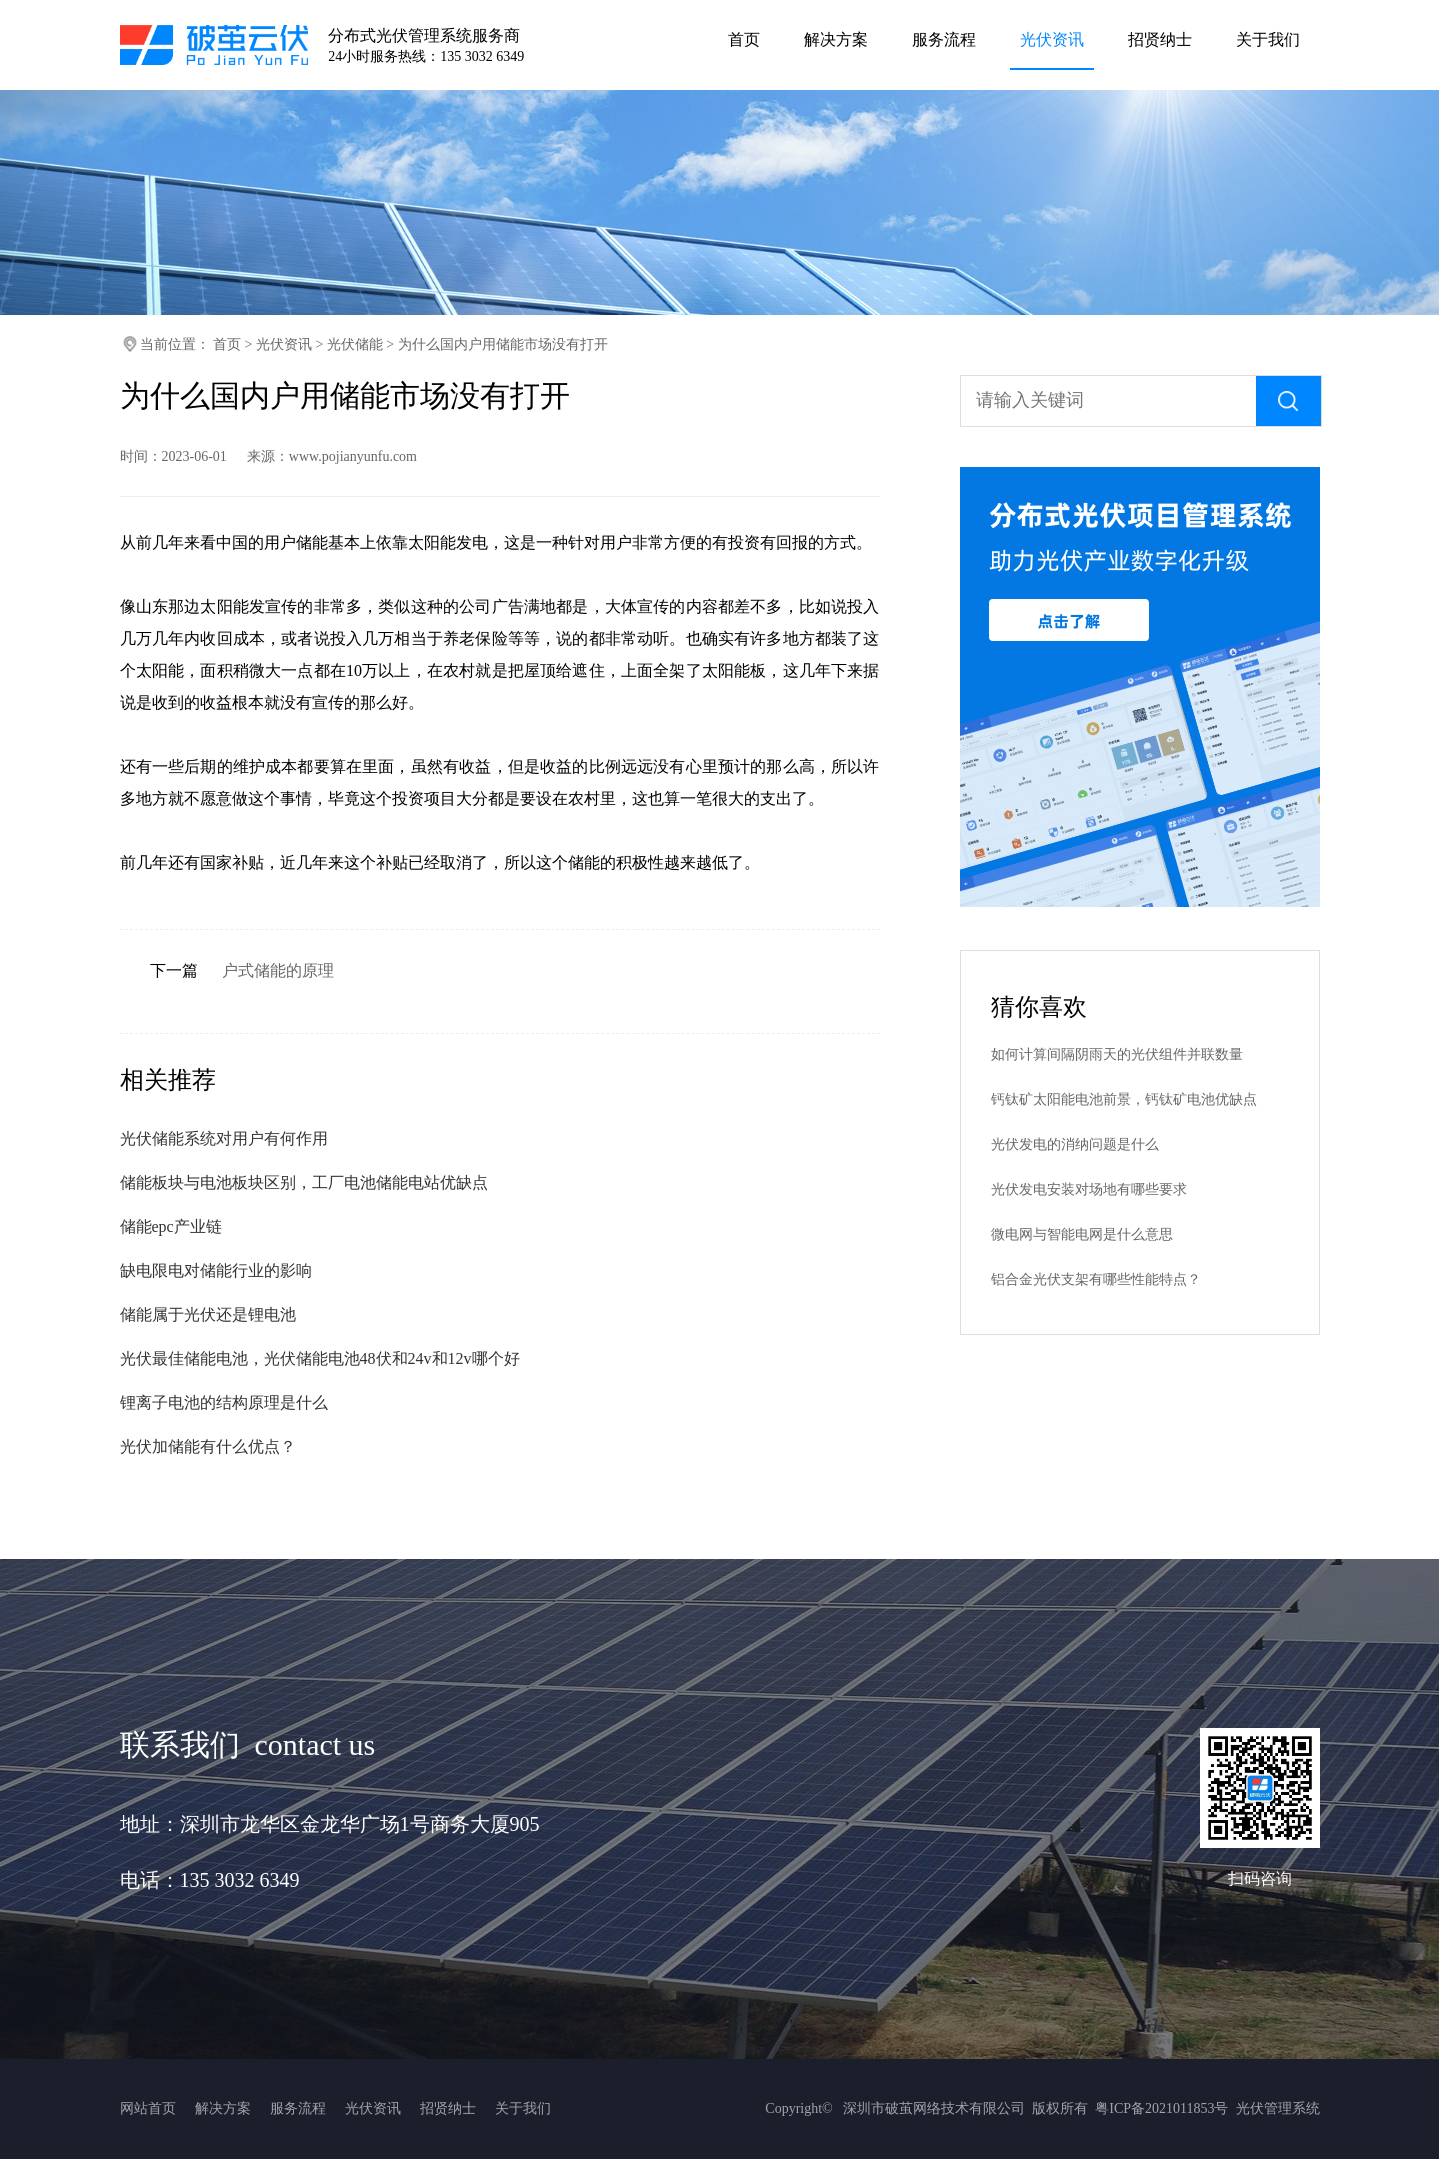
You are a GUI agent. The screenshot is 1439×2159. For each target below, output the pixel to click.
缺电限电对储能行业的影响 (216, 1270)
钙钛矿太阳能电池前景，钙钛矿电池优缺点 (1124, 1099)
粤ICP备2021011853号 (1161, 2108)
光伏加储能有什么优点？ (208, 1446)
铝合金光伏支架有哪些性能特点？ (1096, 1279)
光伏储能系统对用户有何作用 (224, 1138)
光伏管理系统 (1278, 2108)
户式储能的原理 (278, 970)
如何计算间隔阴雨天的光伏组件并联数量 (1117, 1054)
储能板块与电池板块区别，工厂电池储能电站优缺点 (304, 1182)
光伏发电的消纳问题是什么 (1075, 1144)
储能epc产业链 (171, 1226)
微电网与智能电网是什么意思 (1082, 1234)
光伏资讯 (284, 344)
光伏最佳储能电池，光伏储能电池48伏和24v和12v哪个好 (320, 1358)
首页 (227, 344)
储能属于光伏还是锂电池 (208, 1314)
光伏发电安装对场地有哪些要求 (1089, 1189)
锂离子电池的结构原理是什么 (224, 1402)
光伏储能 (355, 344)
